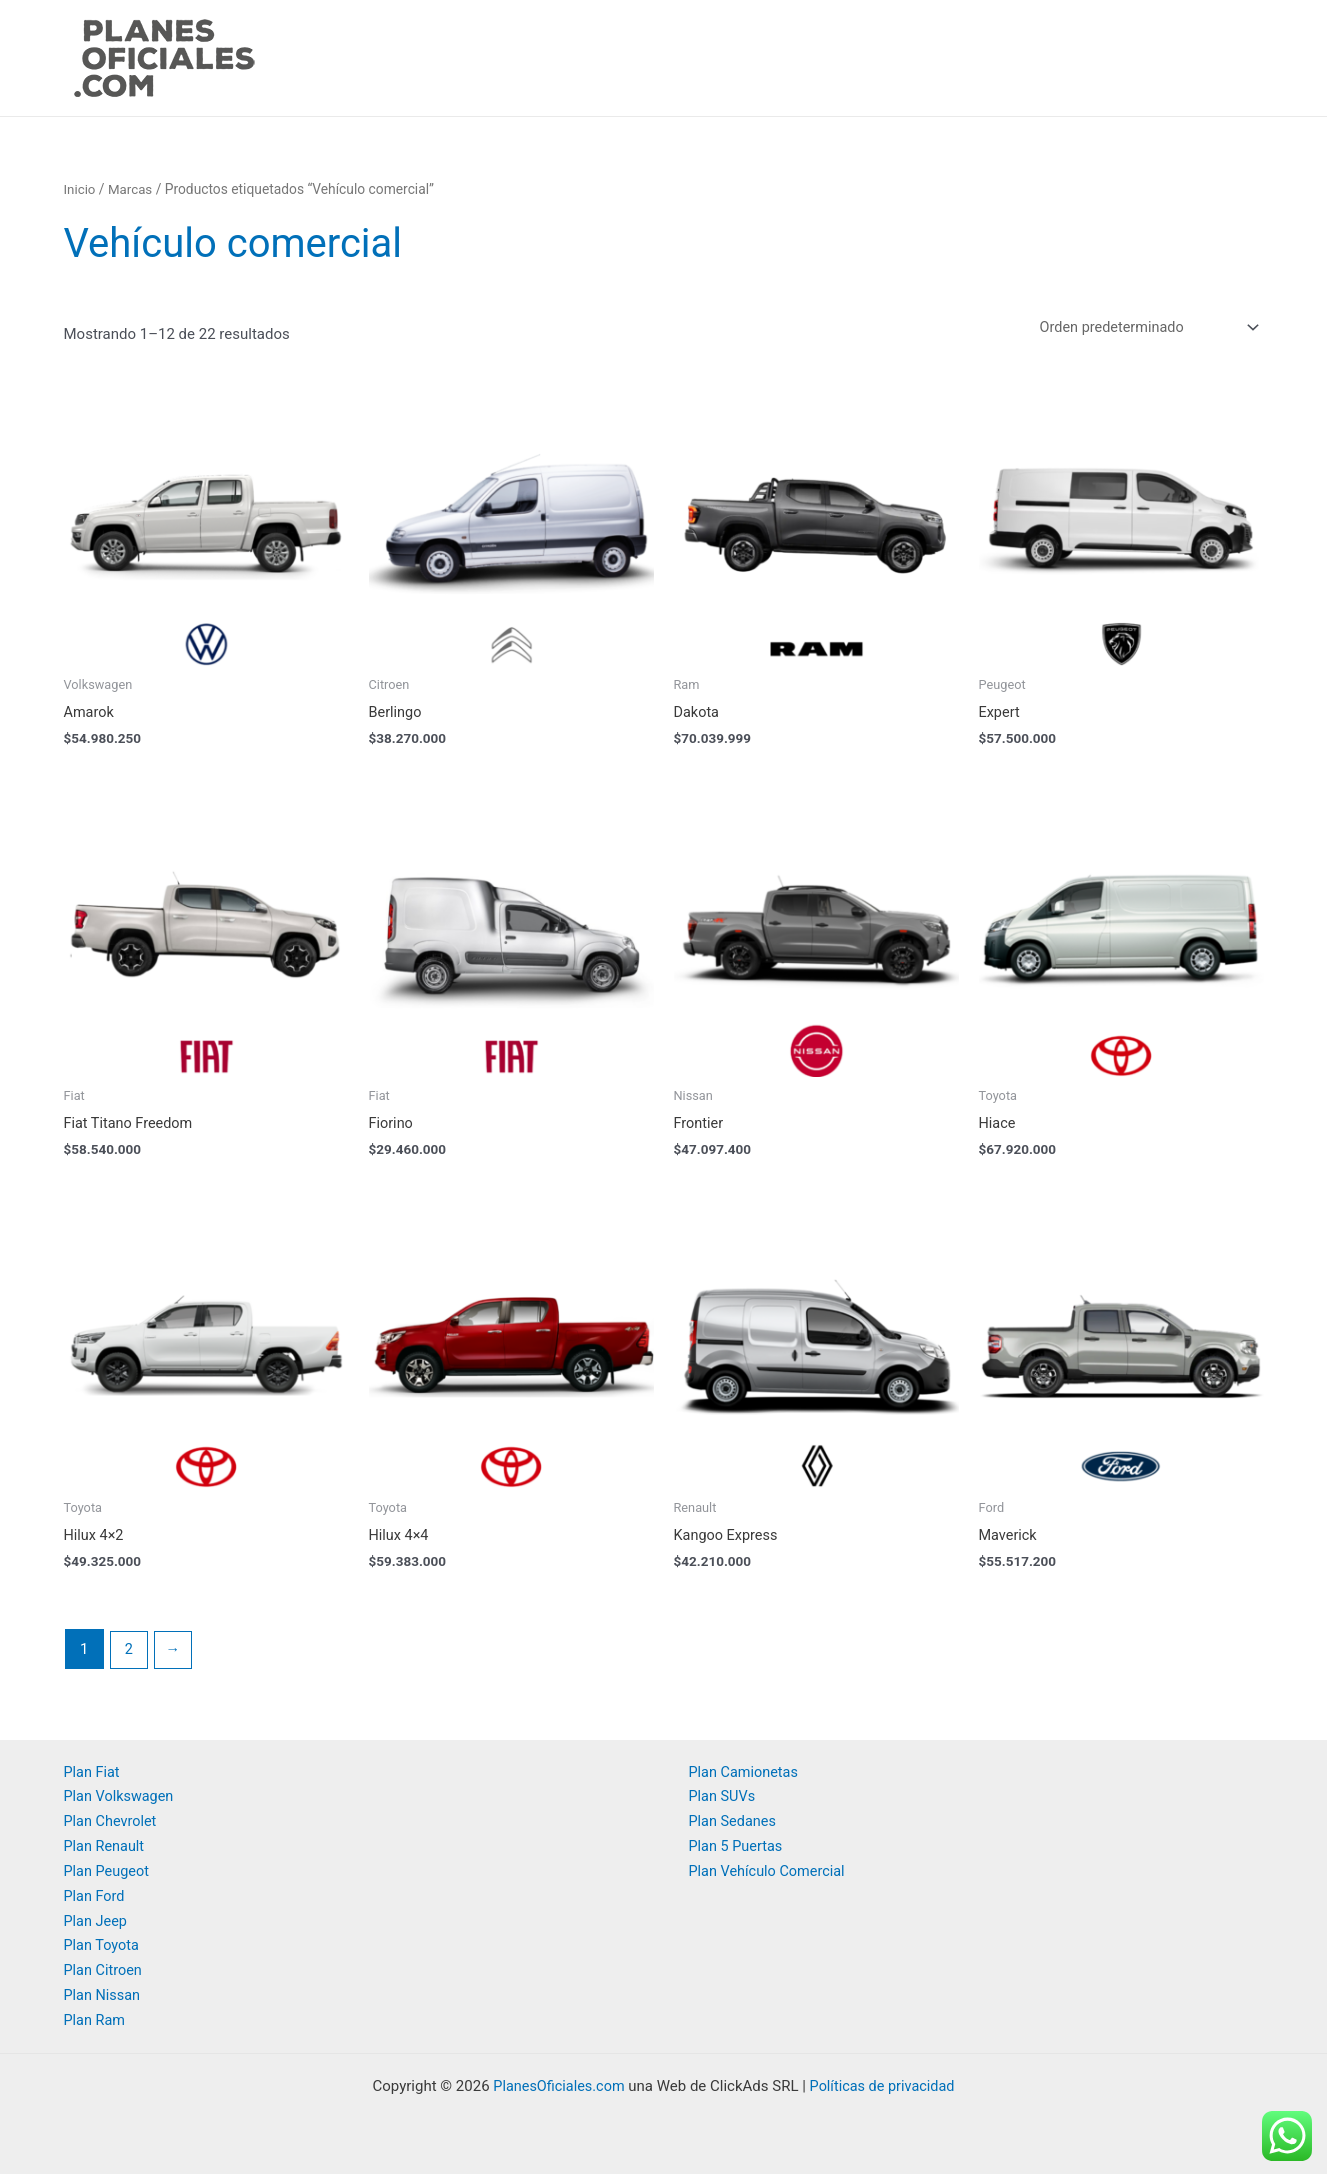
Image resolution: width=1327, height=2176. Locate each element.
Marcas (132, 189)
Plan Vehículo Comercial (770, 1874)
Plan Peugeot (108, 1874)
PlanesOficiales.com (556, 2088)
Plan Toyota (103, 1948)
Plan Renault (106, 1849)
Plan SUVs (723, 1799)
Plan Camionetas (746, 1775)
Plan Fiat (93, 1775)
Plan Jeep (97, 1923)
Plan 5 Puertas (737, 1849)
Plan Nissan (104, 1997)
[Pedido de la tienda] (1141, 328)
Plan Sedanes (734, 1824)
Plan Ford (95, 1898)
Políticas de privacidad (884, 2088)
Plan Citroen (104, 1973)
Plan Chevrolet (112, 1824)
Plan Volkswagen (121, 1799)
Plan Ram (96, 2022)
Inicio (80, 189)
